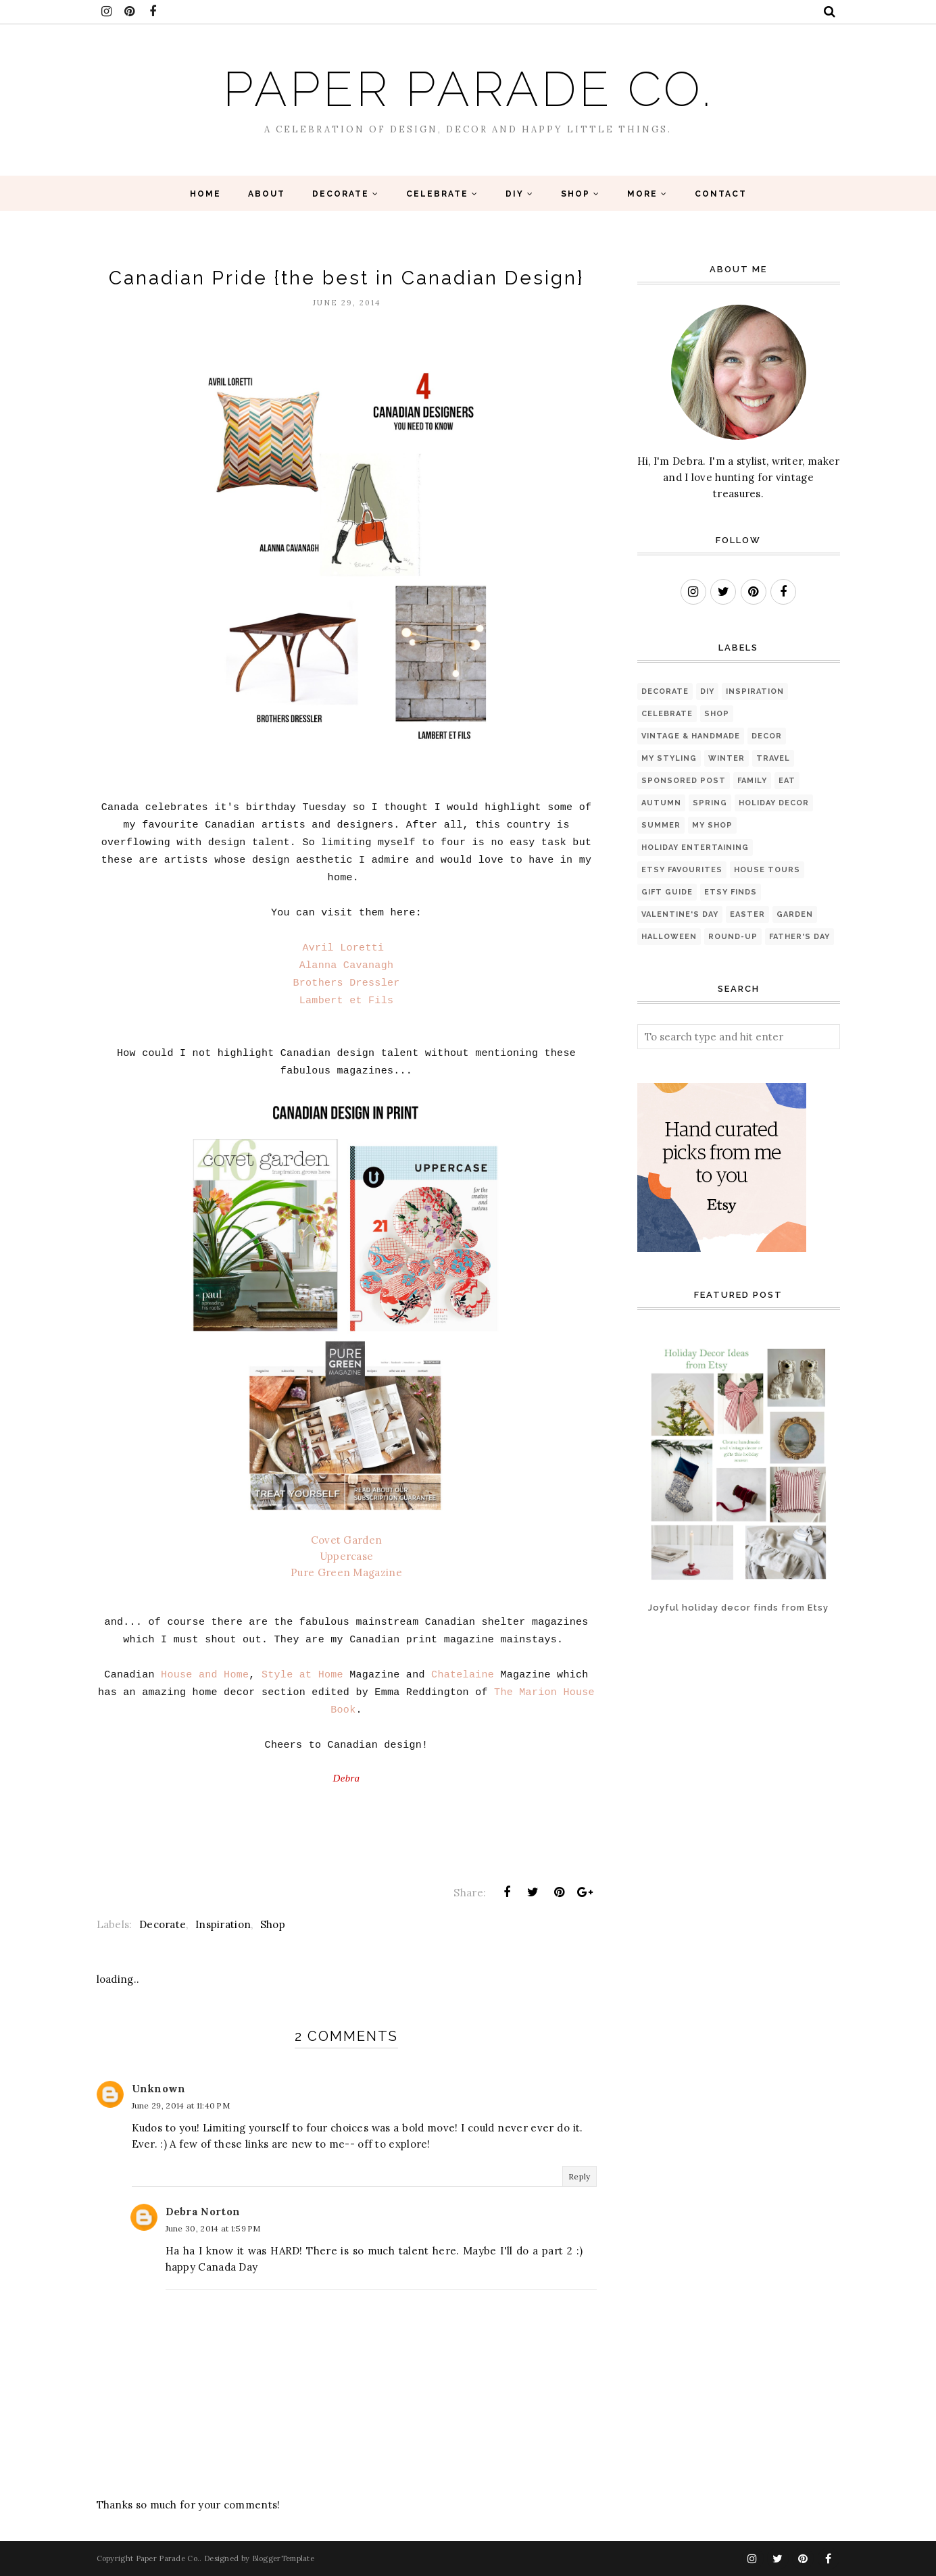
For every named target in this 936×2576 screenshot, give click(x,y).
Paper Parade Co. (468, 89)
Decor (767, 736)
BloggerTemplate (283, 2558)
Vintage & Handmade (690, 736)
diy (707, 691)
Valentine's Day (679, 914)
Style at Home (302, 1675)
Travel (773, 758)
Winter (726, 758)
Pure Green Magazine (346, 1572)
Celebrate (667, 713)
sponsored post (683, 780)
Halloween (669, 936)
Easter (747, 914)
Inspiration (223, 1924)
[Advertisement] (679, 1688)
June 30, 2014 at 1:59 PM (213, 2228)
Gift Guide (667, 892)
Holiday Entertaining (695, 847)
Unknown (159, 2088)
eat (787, 780)
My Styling (669, 758)
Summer (661, 825)
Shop (272, 1924)
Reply (579, 2176)
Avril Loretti (343, 948)
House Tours (767, 869)
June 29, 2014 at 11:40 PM (181, 2105)
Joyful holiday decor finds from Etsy (738, 1607)
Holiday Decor (774, 803)
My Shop (712, 825)
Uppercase (347, 1556)
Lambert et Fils (346, 1001)
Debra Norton (203, 2211)
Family (752, 780)
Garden (795, 914)
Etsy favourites (681, 869)
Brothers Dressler (346, 983)
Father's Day (799, 936)
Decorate (162, 1924)
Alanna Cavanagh (346, 965)
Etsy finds (730, 892)
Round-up (733, 936)
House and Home (205, 1675)
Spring (710, 803)
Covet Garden (347, 1540)
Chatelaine (462, 1675)
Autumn (661, 803)
